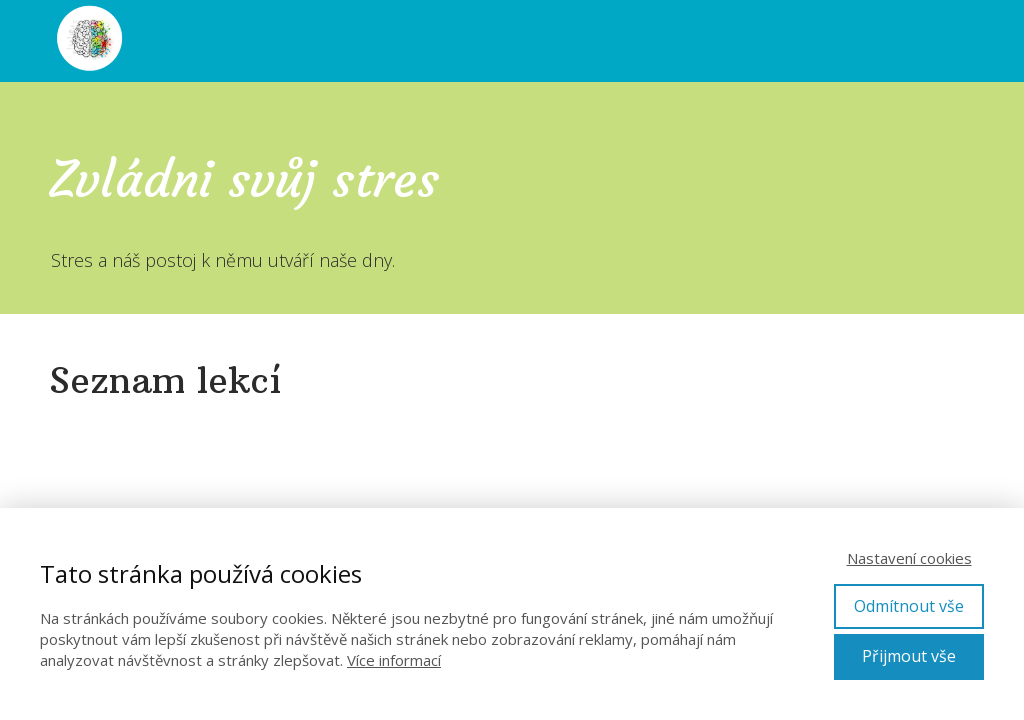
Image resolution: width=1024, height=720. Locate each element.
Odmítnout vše (909, 606)
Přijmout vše (909, 656)
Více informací (394, 660)
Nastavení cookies (909, 558)
